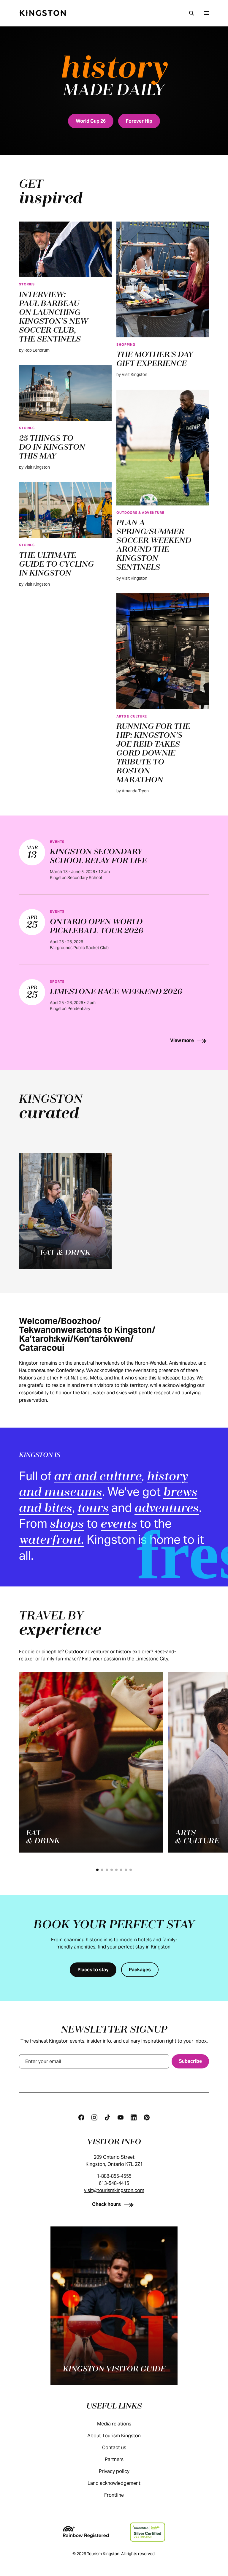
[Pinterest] (146, 2117)
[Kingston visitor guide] (114, 2305)
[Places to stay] (93, 1969)
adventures (166, 1508)
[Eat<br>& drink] (91, 1762)
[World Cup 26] (90, 121)
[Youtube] (120, 2117)
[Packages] (140, 1969)
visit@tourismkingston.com (114, 2190)
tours (93, 1508)
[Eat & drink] (65, 1211)
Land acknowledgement (120, 2483)
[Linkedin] (133, 2117)
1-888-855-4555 (114, 2176)
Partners (120, 2459)
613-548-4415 (114, 2183)
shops (67, 1524)
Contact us (120, 2447)
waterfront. (51, 1540)
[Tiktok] (107, 2117)
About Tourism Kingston (120, 2436)
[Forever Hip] (139, 121)
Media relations (120, 2424)
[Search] (191, 13)
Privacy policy (120, 2471)
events (119, 1524)
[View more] (189, 1040)
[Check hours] (114, 2204)
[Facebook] (81, 2117)
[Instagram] (94, 2117)
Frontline (120, 2495)
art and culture (98, 1477)
